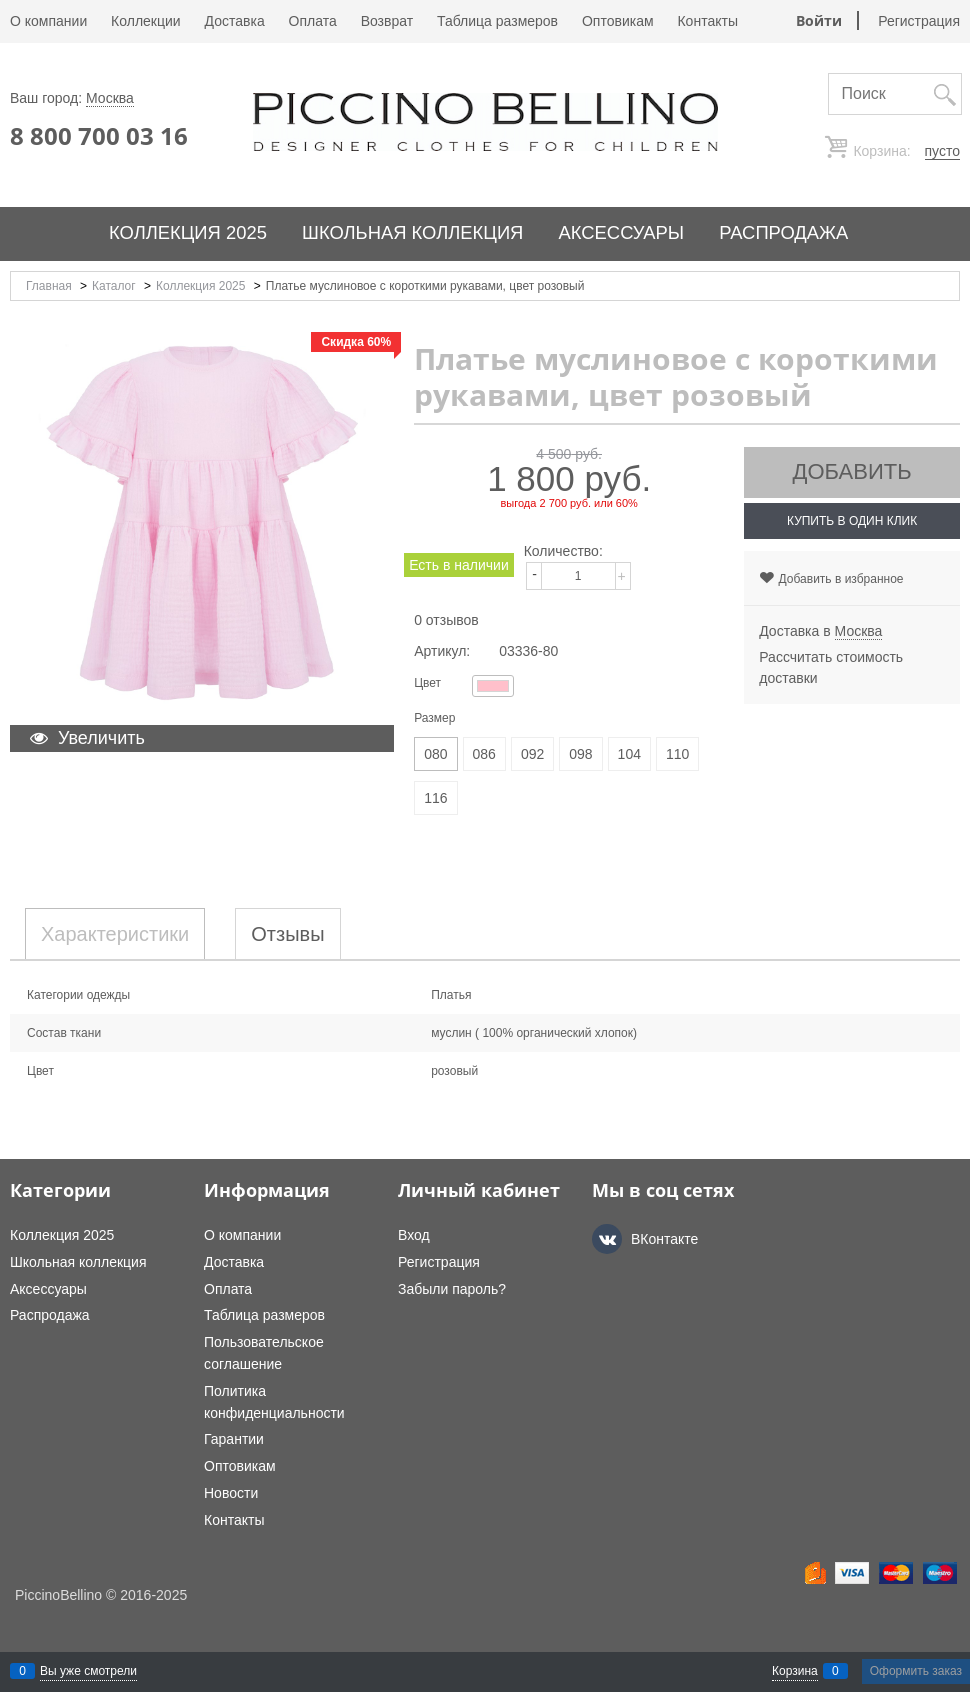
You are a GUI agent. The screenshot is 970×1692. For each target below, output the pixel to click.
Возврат (387, 21)
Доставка (235, 21)
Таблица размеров (497, 21)
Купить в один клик (852, 521)
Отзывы (287, 934)
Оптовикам (618, 21)
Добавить (852, 471)
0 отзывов (446, 620)
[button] (626, 564)
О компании (48, 21)
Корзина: (905, 151)
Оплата (313, 21)
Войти (819, 20)
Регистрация (919, 21)
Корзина (795, 1671)
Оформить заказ (916, 1671)
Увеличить (101, 738)
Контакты (707, 21)
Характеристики (115, 934)
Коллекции (146, 21)
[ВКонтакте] (607, 1239)
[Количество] (578, 576)
